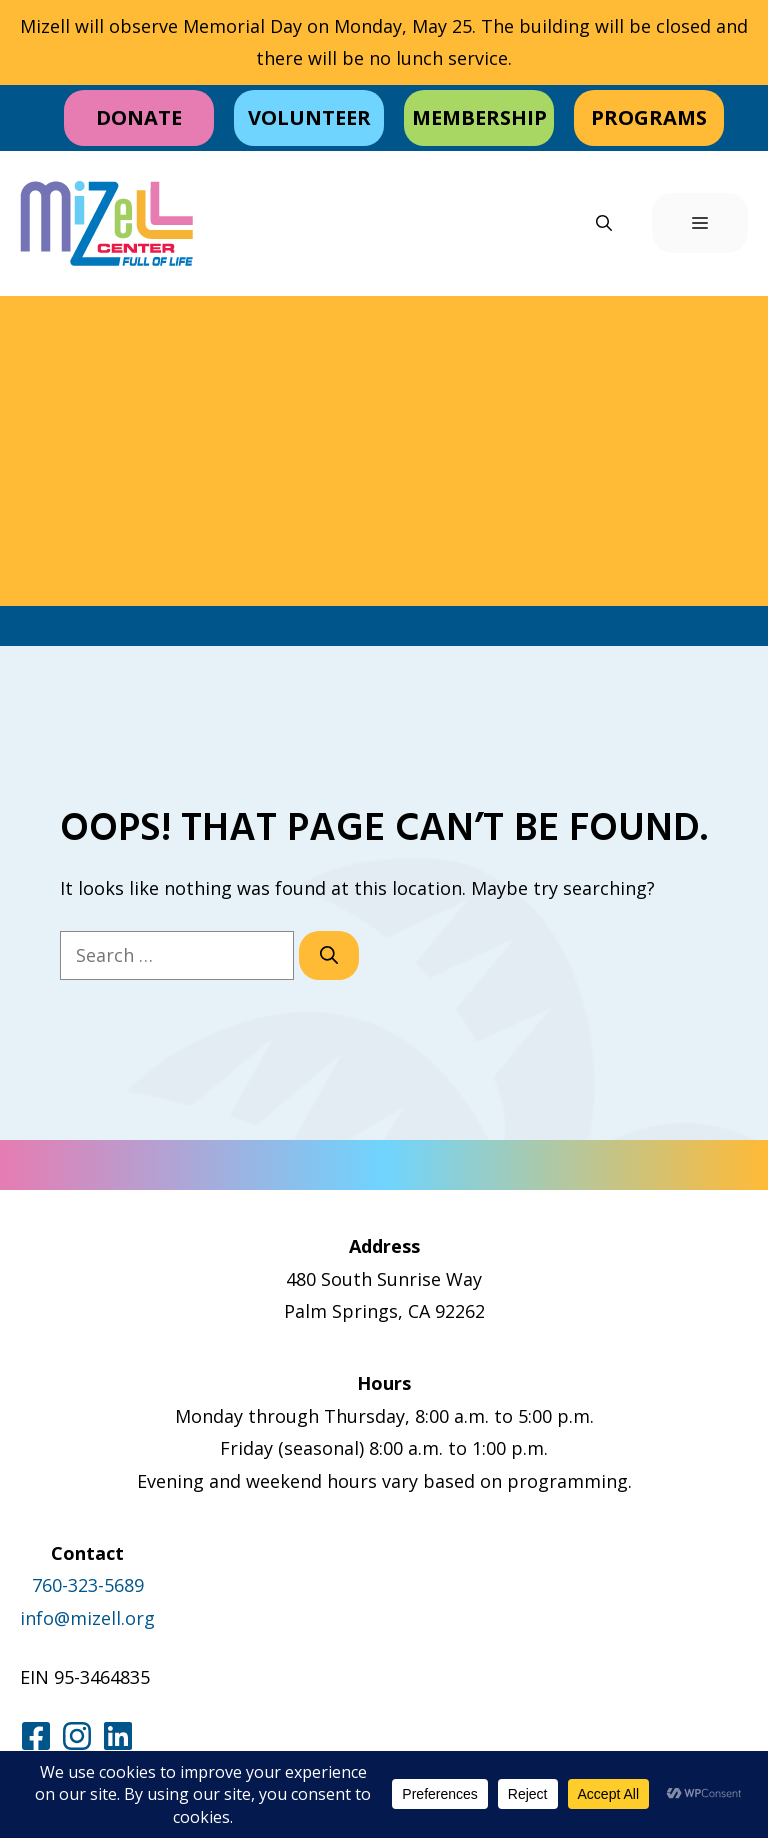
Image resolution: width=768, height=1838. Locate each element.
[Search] (329, 955)
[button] (604, 223)
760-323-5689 (88, 1585)
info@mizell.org (87, 1618)
